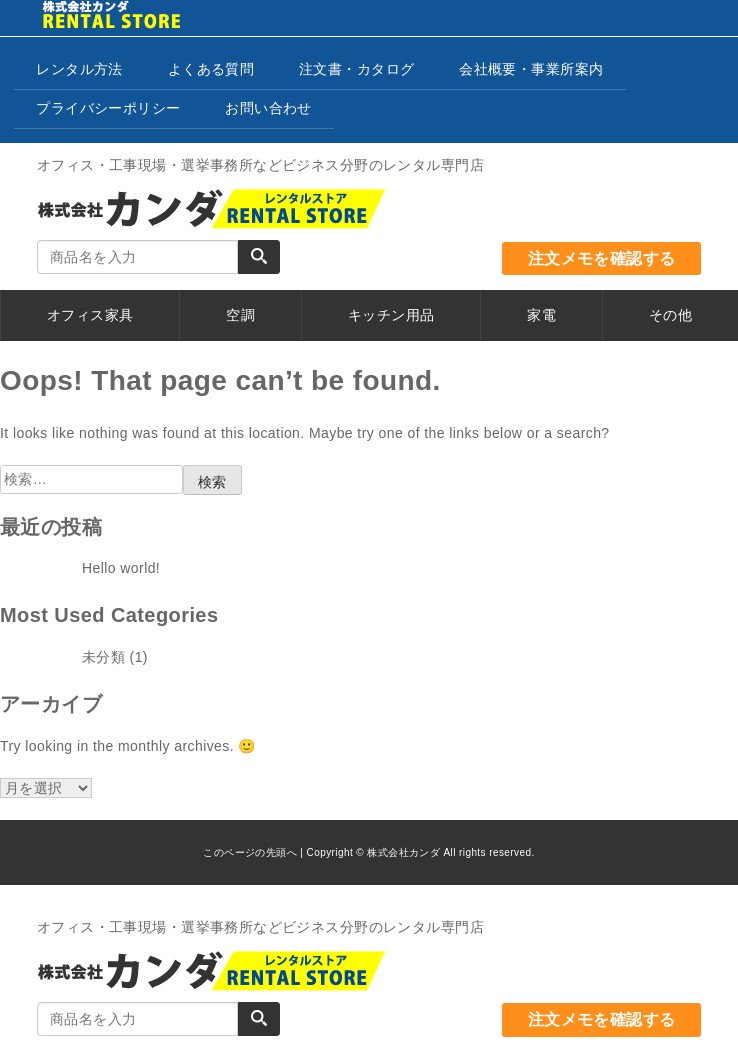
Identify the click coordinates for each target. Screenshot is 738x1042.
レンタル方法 (79, 69)
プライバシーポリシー (108, 108)
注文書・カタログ (356, 69)
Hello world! (121, 568)
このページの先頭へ (250, 852)
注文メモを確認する (602, 258)
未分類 (103, 657)
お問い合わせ (268, 108)
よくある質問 (211, 69)
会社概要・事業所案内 (531, 69)
